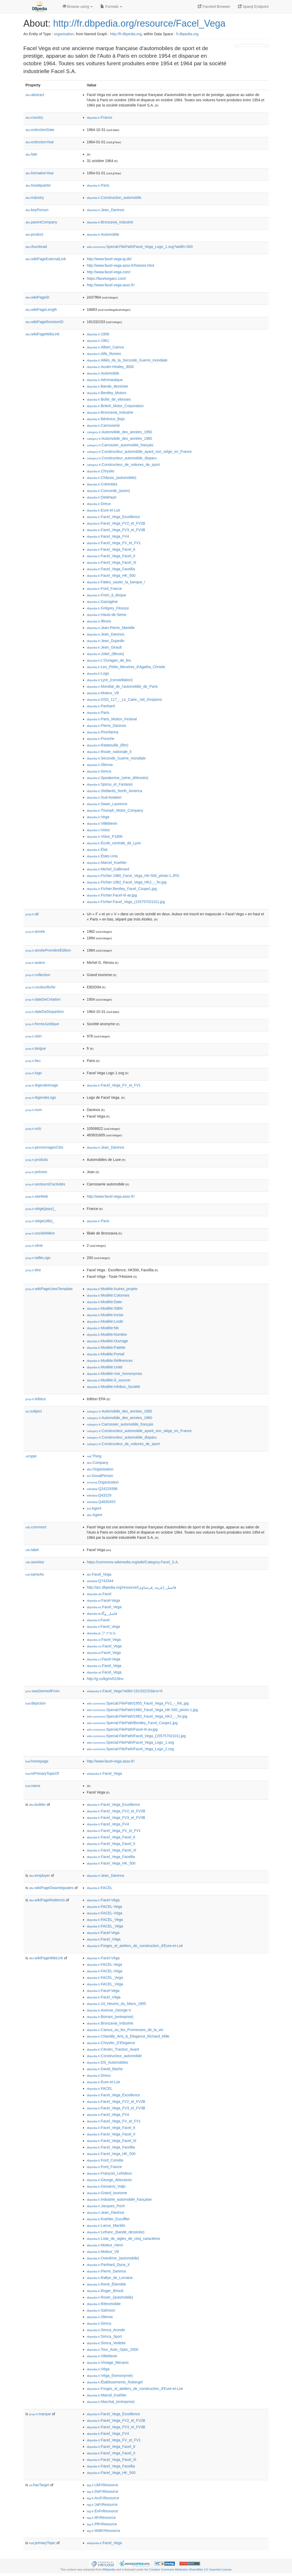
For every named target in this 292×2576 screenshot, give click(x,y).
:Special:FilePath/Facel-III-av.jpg (122, 1729)
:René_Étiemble (106, 2284)
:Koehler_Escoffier (108, 2219)
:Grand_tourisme (107, 2193)
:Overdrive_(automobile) (113, 2258)
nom (34, 1110)
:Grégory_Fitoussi (108, 608)
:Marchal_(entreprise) (111, 2402)
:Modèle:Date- (105, 1302)
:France (99, 117)
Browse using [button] (78, 6)
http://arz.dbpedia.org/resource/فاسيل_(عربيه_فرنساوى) (131, 1587)
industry (35, 197)
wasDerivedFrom (43, 1691)
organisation (64, 34)
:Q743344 (100, 1581)
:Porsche (101, 739)
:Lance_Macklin (106, 2225)
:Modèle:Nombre (107, 1334)
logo (34, 1073)
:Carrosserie (103, 425)
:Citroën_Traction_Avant (113, 2049)
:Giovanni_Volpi (106, 2186)
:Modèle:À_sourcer (109, 1380)
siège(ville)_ (40, 1221)
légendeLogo (41, 1097)
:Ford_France (104, 588)
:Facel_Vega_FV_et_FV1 (114, 543)
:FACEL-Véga (104, 1913)
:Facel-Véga (103, 1900)
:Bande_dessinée (107, 386)
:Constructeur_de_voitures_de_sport (123, 464)
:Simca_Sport (104, 2336)
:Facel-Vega (103, 1600)
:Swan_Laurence (107, 804)
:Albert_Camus (105, 347)
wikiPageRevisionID (45, 322)
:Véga (98, 2369)
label (32, 1550)
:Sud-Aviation (104, 797)
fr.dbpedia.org (187, 34)
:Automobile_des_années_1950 (119, 432)
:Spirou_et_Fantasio (110, 784)
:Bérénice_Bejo (106, 419)
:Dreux (99, 504)
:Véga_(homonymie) (110, 2375)
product (34, 234)
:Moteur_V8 (103, 693)
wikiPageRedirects (47, 1900)
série (34, 1245)
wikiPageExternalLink (46, 259)
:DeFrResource (102, 2491)
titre (33, 1270)
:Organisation (100, 1469)
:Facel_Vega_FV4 (108, 536)
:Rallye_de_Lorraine (110, 2278)
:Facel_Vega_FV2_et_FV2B (116, 523)
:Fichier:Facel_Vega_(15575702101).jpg (126, 902)
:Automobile (103, 234)
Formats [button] (111, 6)
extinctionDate (40, 130)
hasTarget (39, 2485)
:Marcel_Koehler (107, 862)
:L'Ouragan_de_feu (109, 660)
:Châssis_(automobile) (111, 478)
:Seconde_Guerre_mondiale (116, 758)
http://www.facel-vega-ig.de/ (109, 259)
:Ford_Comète (105, 2160)
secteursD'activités (45, 1184)
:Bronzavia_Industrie (110, 222)
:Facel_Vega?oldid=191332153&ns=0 (125, 1691)
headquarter (38, 185)
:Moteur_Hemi (105, 2245)
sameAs (35, 1574)
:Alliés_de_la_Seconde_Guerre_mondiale (127, 360)
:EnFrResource (102, 2511)
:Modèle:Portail (105, 1354)
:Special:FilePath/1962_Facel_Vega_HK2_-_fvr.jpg (137, 1716)
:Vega (98, 817)
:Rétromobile (104, 2304)
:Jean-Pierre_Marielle (111, 628)
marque (40, 2414)
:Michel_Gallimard (108, 869)
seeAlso (35, 1562)
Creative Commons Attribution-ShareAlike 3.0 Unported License (190, 2569)
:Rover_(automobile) (110, 2297)
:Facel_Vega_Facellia (111, 569)
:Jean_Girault (104, 647)
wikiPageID (38, 297)
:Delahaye (101, 497)
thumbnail (36, 247)
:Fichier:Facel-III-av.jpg (112, 895)
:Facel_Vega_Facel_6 (111, 549)
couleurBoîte (41, 987)
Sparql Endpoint (253, 6)
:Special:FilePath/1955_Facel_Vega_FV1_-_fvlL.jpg (138, 1703)
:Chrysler (101, 471)
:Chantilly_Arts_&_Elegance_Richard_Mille (128, 2036)
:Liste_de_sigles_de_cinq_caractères (123, 2238)
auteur (35, 962)
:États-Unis (102, 856)
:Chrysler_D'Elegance (111, 2043)
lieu (33, 1061)
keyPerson (37, 210)
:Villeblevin (102, 823)
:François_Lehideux (109, 2173)
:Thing (94, 1456)
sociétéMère (40, 1233)
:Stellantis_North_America (114, 791)
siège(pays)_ (41, 1209)
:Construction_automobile (114, 197)
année (35, 931)
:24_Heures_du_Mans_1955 (116, 2004)
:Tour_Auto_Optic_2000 (113, 2349)
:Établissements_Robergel (115, 2382)
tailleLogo (38, 1258)
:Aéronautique (105, 380)
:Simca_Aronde (106, 2330)
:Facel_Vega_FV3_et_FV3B (116, 530)
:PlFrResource (102, 2524)
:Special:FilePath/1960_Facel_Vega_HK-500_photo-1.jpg (142, 1710)
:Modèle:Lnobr (105, 1321)
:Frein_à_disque (106, 595)
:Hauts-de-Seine (107, 615)
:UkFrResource (102, 2485)
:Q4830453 (101, 1502)
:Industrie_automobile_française (119, 2199)
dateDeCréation (43, 999)
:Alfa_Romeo (104, 354)
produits (37, 1160)
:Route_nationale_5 (109, 752)
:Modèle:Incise (105, 1315)
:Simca (99, 771)
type (31, 1456)
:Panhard (101, 706)
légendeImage (42, 1085)
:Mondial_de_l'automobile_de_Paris (122, 686)
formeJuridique (42, 1024)
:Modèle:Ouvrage (107, 1341)
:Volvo (98, 830)
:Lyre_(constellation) (110, 680)
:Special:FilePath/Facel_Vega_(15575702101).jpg (136, 1736)
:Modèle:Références (110, 1360)
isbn (34, 1036)
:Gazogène (102, 602)
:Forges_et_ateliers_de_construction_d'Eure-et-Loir (135, 1946)
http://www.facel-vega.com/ (108, 272)
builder (37, 1804)
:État (97, 849)
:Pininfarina (102, 732)
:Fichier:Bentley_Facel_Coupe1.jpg (122, 889)
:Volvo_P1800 (105, 836)
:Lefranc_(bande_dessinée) (116, 2232)
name (33, 1786)
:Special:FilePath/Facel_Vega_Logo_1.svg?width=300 (140, 247)
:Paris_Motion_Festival (112, 719)
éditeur (36, 1399)
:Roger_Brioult (105, 2291)
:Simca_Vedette (106, 2343)
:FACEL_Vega (105, 1920)
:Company (97, 1463)
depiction (36, 1703)
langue (36, 1048)
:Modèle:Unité (105, 1367)
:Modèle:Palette (106, 1347)
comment (36, 1527)
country (34, 117)
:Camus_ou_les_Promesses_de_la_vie (125, 2030)
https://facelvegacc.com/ (106, 278)
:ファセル (101, 1633)
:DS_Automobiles (107, 2062)
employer (39, 1875)
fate (31, 154)
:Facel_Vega (99, 1574)
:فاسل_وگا (102, 1613)
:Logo (98, 673)
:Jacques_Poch (106, 2206)
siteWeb (37, 1196)
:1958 (98, 334)
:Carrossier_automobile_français (120, 445)
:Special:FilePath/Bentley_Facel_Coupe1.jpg (132, 1723)
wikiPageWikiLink (42, 334)
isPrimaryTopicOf (42, 1773)
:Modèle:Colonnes (108, 1295)
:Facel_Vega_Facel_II (111, 556)
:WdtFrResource (103, 2530)
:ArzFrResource (103, 2498)
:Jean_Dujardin (106, 641)
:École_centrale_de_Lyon (114, 843)
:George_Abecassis (109, 2180)
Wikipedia (109, 2569)
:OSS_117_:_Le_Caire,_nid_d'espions (124, 699)
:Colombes (102, 484)
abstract (35, 95)
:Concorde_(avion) (108, 491)
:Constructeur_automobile (114, 2056)
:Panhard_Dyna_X (108, 2265)
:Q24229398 (102, 1489)
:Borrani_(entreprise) (110, 2017)
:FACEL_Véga (105, 1926)
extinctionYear (40, 142)
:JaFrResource (102, 2504)
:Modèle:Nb (103, 1328)
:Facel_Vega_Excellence (113, 517)
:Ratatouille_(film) (107, 745)
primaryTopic (42, 2543)
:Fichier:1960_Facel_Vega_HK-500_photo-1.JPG (133, 876)
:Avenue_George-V (109, 2010)
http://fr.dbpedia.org (126, 34)
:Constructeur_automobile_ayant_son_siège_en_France (139, 451)
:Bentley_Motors (107, 393)
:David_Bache (105, 2069)
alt (32, 914)
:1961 (98, 341)
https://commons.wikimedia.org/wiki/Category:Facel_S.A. (133, 1562)
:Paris (98, 185)
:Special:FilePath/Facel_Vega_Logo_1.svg (130, 1742)
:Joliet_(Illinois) (105, 654)
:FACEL (100, 1888)
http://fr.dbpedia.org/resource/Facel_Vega (139, 23)
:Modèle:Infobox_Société (113, 1387)
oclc (33, 1128)
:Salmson (101, 2310)
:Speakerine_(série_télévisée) (117, 778)
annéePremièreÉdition (48, 950)
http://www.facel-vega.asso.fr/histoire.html (120, 265)
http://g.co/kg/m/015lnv (105, 1679)
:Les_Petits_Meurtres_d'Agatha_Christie (126, 667)
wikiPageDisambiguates (51, 1888)
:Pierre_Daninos (106, 725)
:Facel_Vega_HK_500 (111, 575)
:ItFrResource (101, 2517)
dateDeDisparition (45, 1012)
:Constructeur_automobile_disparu (122, 458)
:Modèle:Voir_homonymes (114, 1374)
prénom (36, 1172)
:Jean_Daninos (105, 210)
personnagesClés (44, 1147)
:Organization (103, 1482)
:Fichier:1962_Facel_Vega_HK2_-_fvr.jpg (127, 882)
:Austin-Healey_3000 (110, 367)
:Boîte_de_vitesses (109, 399)
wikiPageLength (41, 309)
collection (38, 975)
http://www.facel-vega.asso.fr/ (111, 285)
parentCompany (41, 222)
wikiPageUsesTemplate (49, 1289)
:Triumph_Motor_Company (115, 810)
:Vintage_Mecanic (108, 2362)
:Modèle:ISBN (105, 1308)
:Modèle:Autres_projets (112, 1289)
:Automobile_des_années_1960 (119, 438)
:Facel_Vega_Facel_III (111, 562)
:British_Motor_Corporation (115, 406)
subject (34, 1411)
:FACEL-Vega (104, 1906)
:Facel (99, 1594)
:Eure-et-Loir (103, 510)
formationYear (40, 173)
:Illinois (99, 621)
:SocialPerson (100, 1476)
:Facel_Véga (104, 1939)
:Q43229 (99, 1495)
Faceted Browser (214, 6)
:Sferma (100, 765)
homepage (37, 1761)
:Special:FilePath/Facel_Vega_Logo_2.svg (130, 1749)
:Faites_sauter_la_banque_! (116, 582)
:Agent (94, 1508)
